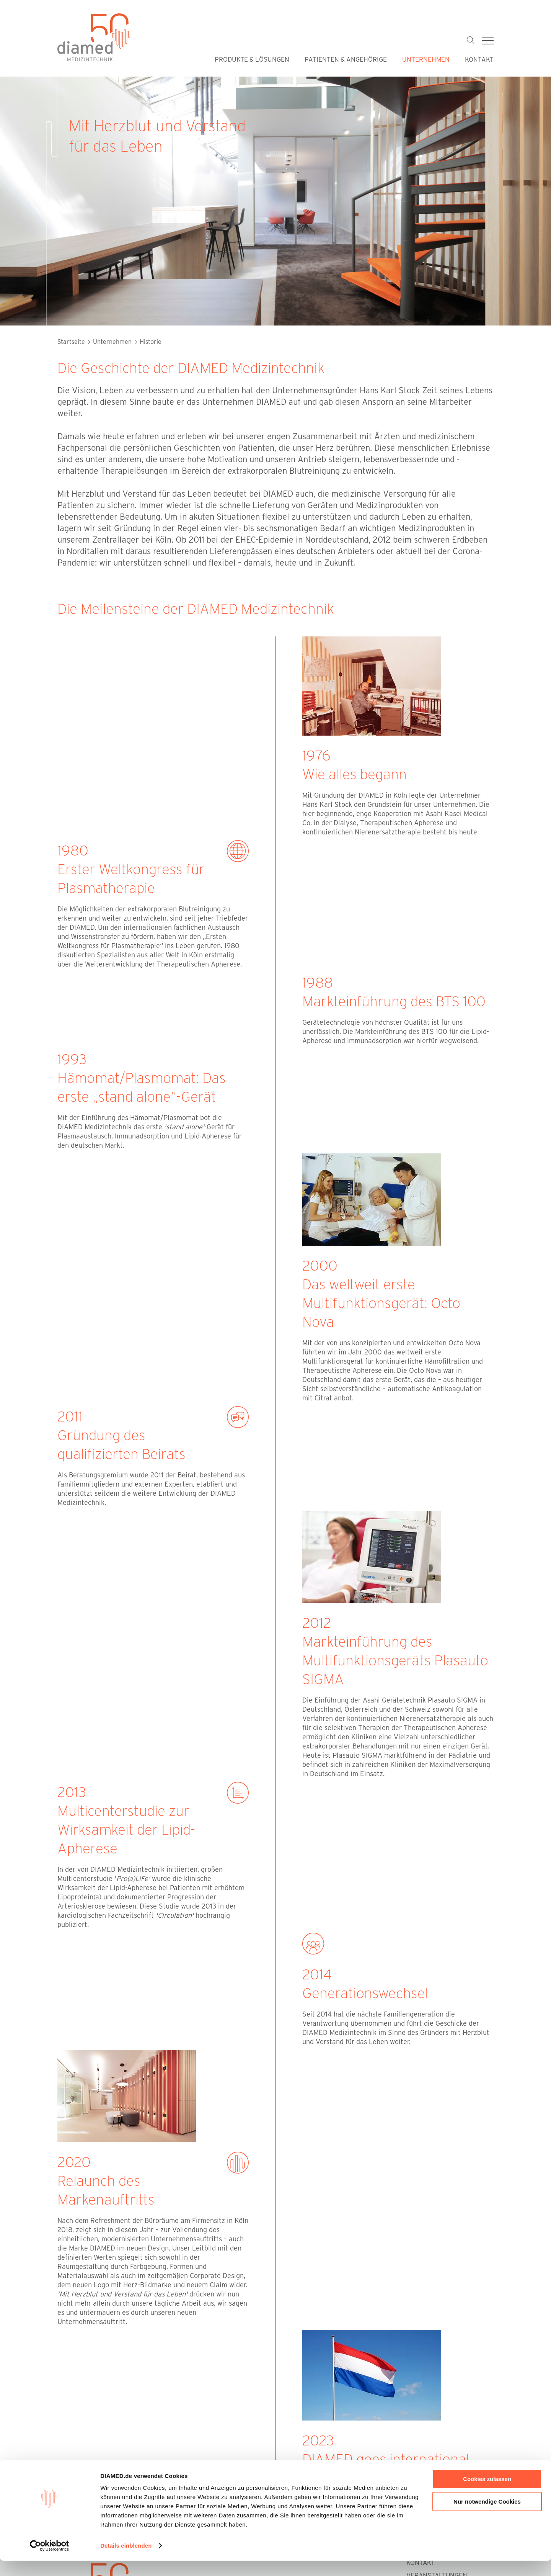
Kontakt (479, 59)
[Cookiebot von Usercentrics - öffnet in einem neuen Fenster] (49, 2561)
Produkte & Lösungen (252, 59)
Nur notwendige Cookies (487, 2516)
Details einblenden (126, 2561)
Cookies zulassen (487, 2494)
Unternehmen (426, 59)
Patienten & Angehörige (346, 59)
